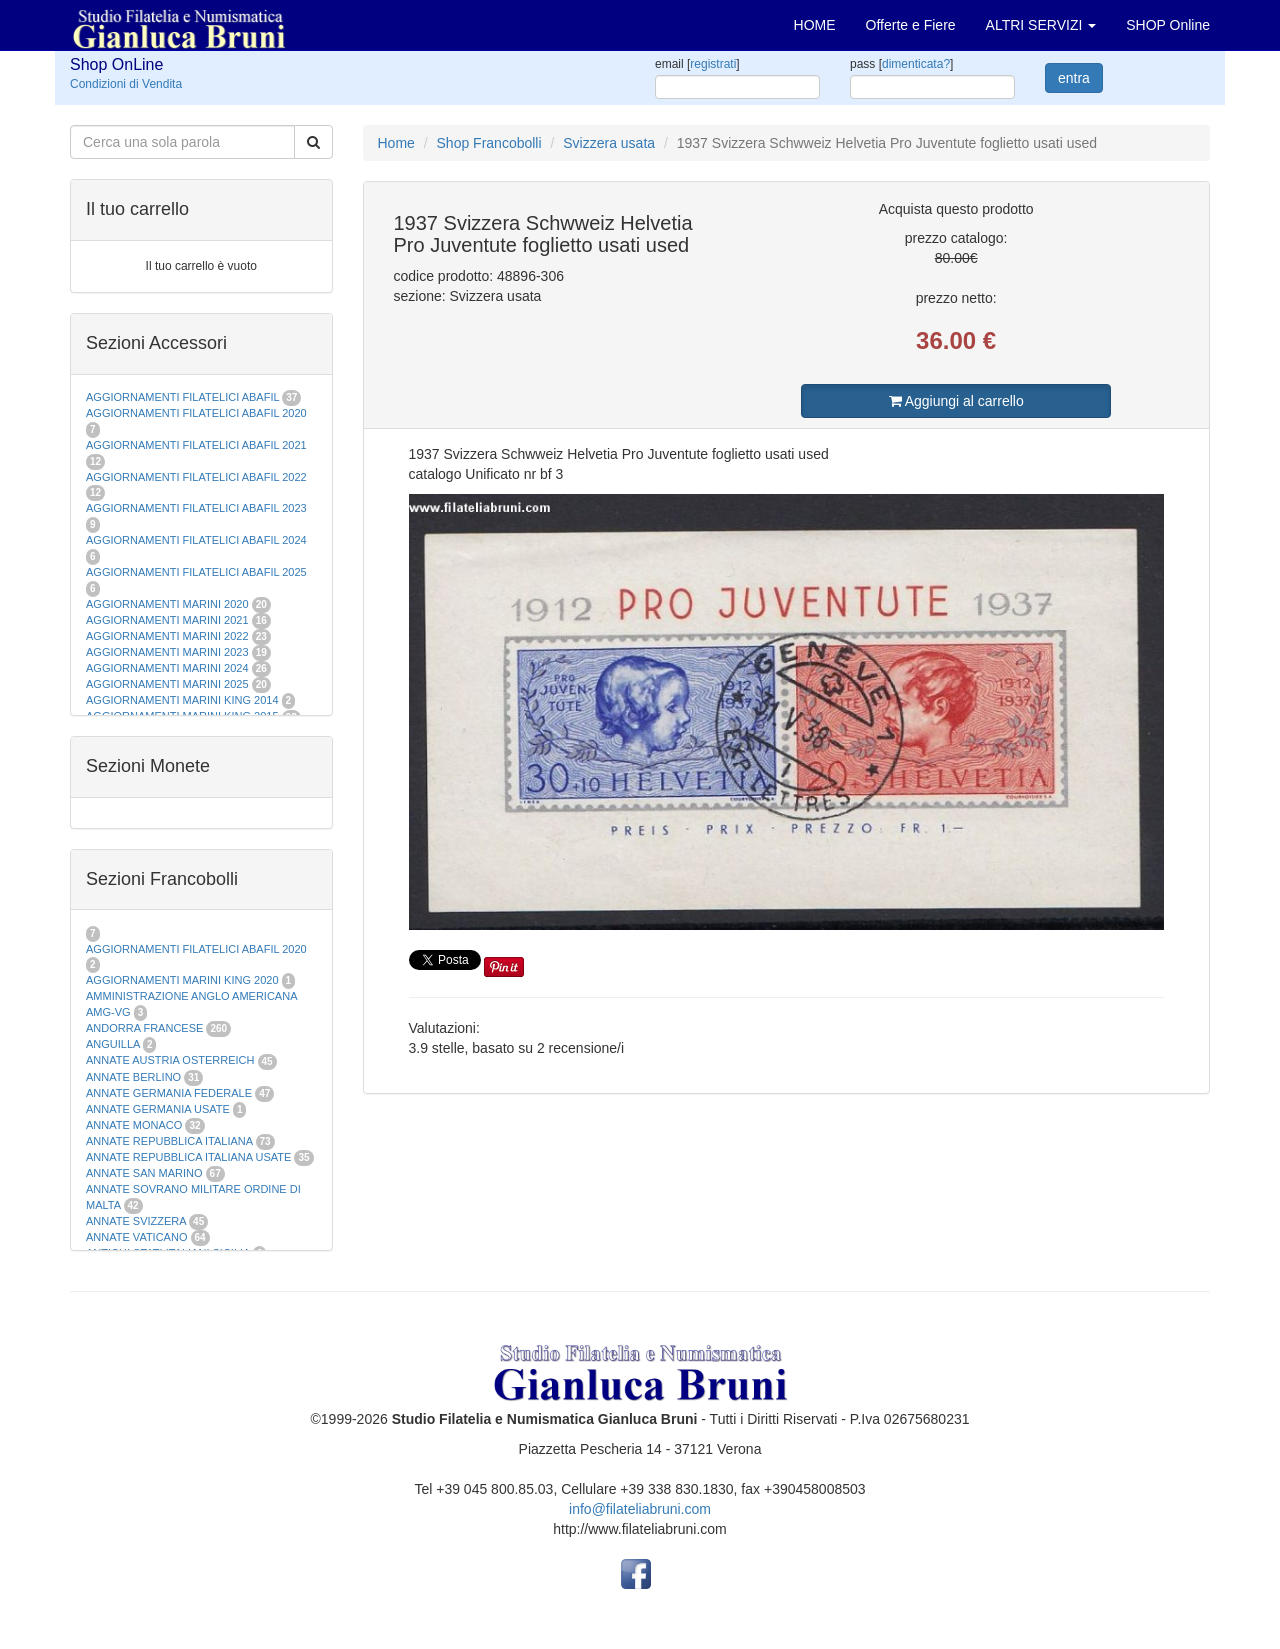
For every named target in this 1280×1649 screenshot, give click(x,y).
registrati (713, 64)
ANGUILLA (113, 1044)
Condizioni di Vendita (126, 84)
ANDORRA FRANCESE (144, 1028)
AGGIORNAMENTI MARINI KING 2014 (182, 700)
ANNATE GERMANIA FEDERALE (169, 1093)
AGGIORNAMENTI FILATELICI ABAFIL (184, 397)
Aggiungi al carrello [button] (956, 401)
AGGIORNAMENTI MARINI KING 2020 (182, 980)
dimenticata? (916, 64)
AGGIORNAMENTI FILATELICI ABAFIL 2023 (196, 508)
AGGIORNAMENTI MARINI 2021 (167, 620)
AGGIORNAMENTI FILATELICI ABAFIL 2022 (196, 477)
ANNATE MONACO (134, 1125)
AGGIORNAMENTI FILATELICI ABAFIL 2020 (196, 413)
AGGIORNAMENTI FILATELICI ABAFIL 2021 (196, 445)
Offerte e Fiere (911, 25)
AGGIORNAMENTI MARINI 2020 (167, 604)
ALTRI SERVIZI (1041, 25)
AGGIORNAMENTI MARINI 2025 (167, 684)
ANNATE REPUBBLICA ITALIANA (169, 1141)
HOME (815, 25)
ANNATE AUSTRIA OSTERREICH (170, 1060)
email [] (697, 64)
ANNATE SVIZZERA (136, 1221)
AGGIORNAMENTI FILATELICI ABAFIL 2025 (196, 572)
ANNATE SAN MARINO (144, 1173)
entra (1074, 78)
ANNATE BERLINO (133, 1077)
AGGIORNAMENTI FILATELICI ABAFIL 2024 (196, 540)
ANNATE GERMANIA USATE (158, 1109)
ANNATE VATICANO (136, 1237)
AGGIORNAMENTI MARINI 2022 (167, 636)
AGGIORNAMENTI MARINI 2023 (167, 652)
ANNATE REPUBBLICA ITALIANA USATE (190, 1157)
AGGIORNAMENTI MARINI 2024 (167, 668)
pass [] (901, 64)
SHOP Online (1168, 25)
